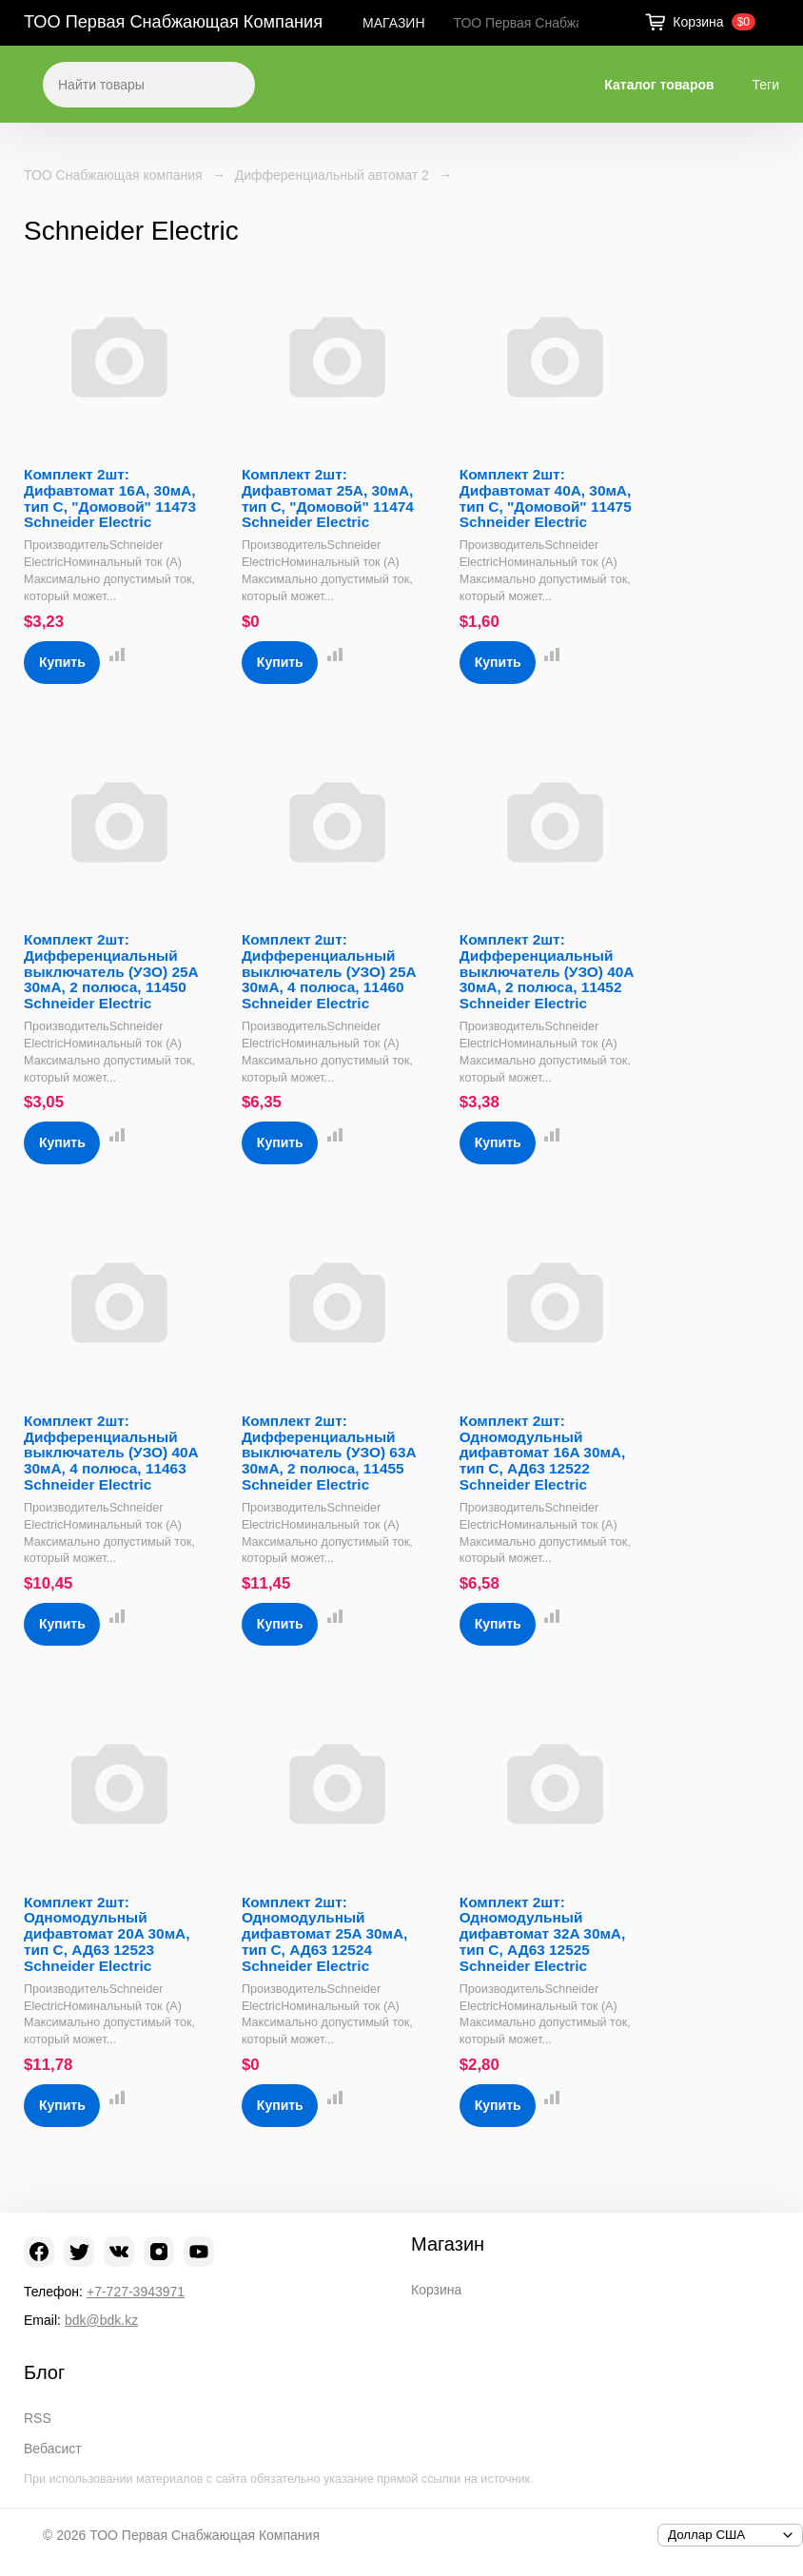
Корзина (436, 2289)
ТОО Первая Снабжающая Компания (173, 21)
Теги (766, 84)
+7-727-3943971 (136, 2291)
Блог (44, 2372)
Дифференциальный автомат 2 (332, 175)
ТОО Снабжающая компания (113, 175)
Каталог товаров (659, 84)
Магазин (447, 2244)
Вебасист (53, 2448)
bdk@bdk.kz (101, 2320)
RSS (37, 2418)
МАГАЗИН (393, 22)
